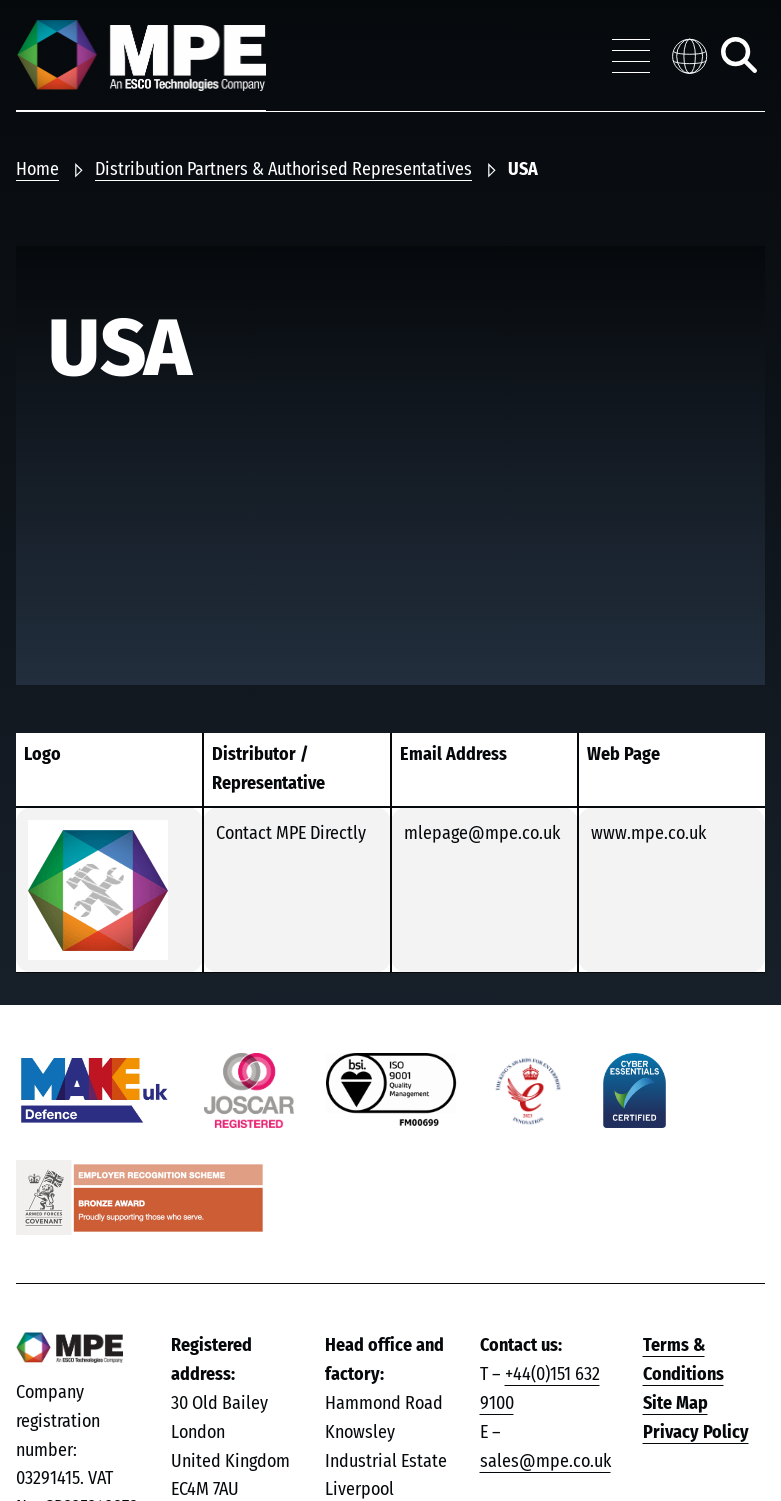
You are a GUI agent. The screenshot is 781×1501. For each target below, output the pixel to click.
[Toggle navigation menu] (631, 56)
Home (37, 170)
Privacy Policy (696, 1433)
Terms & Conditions (683, 1360)
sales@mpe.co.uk (545, 1462)
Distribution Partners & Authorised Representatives (283, 170)
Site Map (675, 1404)
